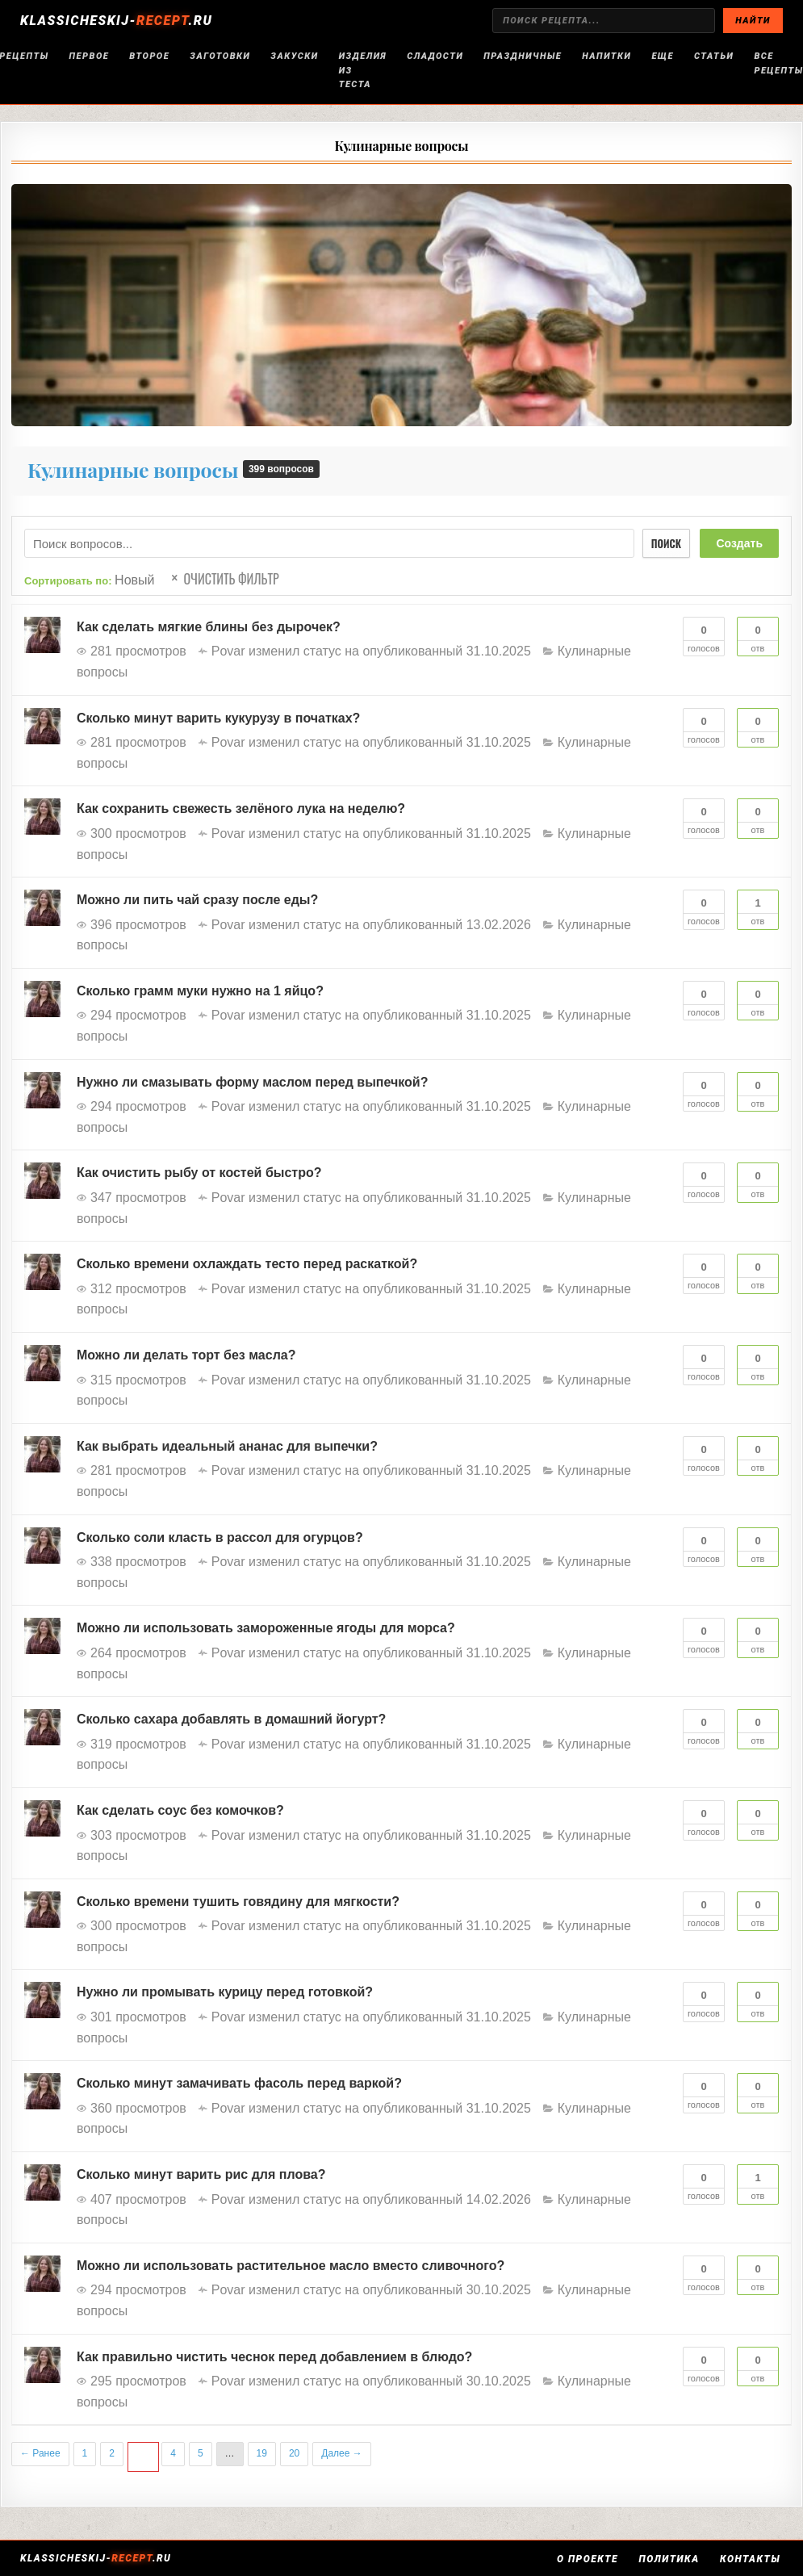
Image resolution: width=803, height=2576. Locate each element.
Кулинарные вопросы (402, 145)
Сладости (435, 56)
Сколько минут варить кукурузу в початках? (218, 718)
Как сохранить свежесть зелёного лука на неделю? (241, 808)
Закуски (294, 56)
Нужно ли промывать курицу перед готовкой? (225, 1992)
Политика (671, 2559)
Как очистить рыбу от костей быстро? (199, 1172)
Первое (89, 56)
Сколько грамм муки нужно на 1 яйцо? (200, 991)
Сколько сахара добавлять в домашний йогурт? (231, 1719)
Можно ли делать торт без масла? (186, 1355)
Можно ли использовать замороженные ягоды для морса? (266, 1628)
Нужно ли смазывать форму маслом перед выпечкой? (252, 1082)
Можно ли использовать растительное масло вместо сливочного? (290, 2265)
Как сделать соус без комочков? (180, 1810)
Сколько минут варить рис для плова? (201, 2174)
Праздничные (522, 56)
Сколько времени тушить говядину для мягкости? (238, 1901)
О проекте (590, 2559)
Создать (739, 543)
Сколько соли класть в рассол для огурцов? (220, 1537)
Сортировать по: (89, 580)
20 (294, 2453)
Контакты (752, 2559)
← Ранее (40, 2453)
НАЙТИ (753, 20)
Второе (149, 56)
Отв (758, 635)
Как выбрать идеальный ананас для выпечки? (227, 1446)
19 (262, 2453)
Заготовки (220, 56)
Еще (662, 56)
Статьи (714, 56)
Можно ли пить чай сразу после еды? (197, 900)
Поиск (664, 543)
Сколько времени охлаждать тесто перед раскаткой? (247, 1264)
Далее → (341, 2453)
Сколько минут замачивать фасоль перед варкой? (239, 2083)
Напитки (606, 56)
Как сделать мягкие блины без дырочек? (209, 627)
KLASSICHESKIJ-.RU (116, 20)
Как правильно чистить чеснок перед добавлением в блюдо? (274, 2357)
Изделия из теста (363, 70)
